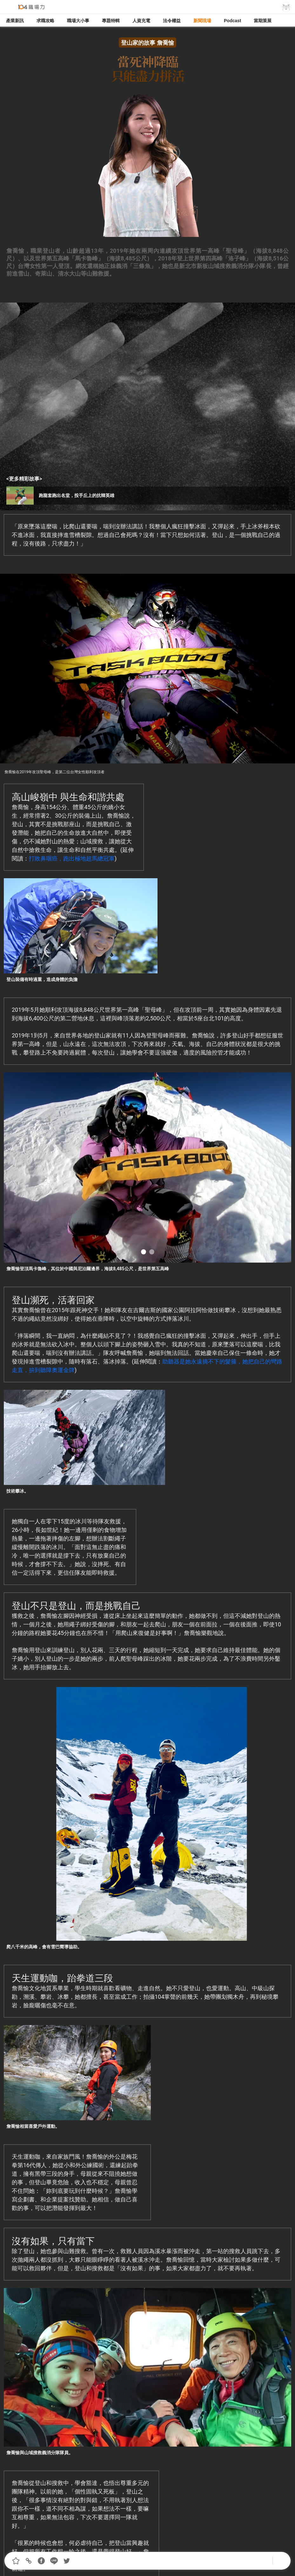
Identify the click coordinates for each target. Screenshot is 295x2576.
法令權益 (172, 20)
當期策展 (263, 20)
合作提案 (145, 2546)
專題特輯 (111, 20)
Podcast (232, 20)
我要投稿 (111, 2546)
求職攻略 (45, 20)
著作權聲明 (182, 2546)
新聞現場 (202, 20)
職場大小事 (78, 20)
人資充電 (141, 20)
